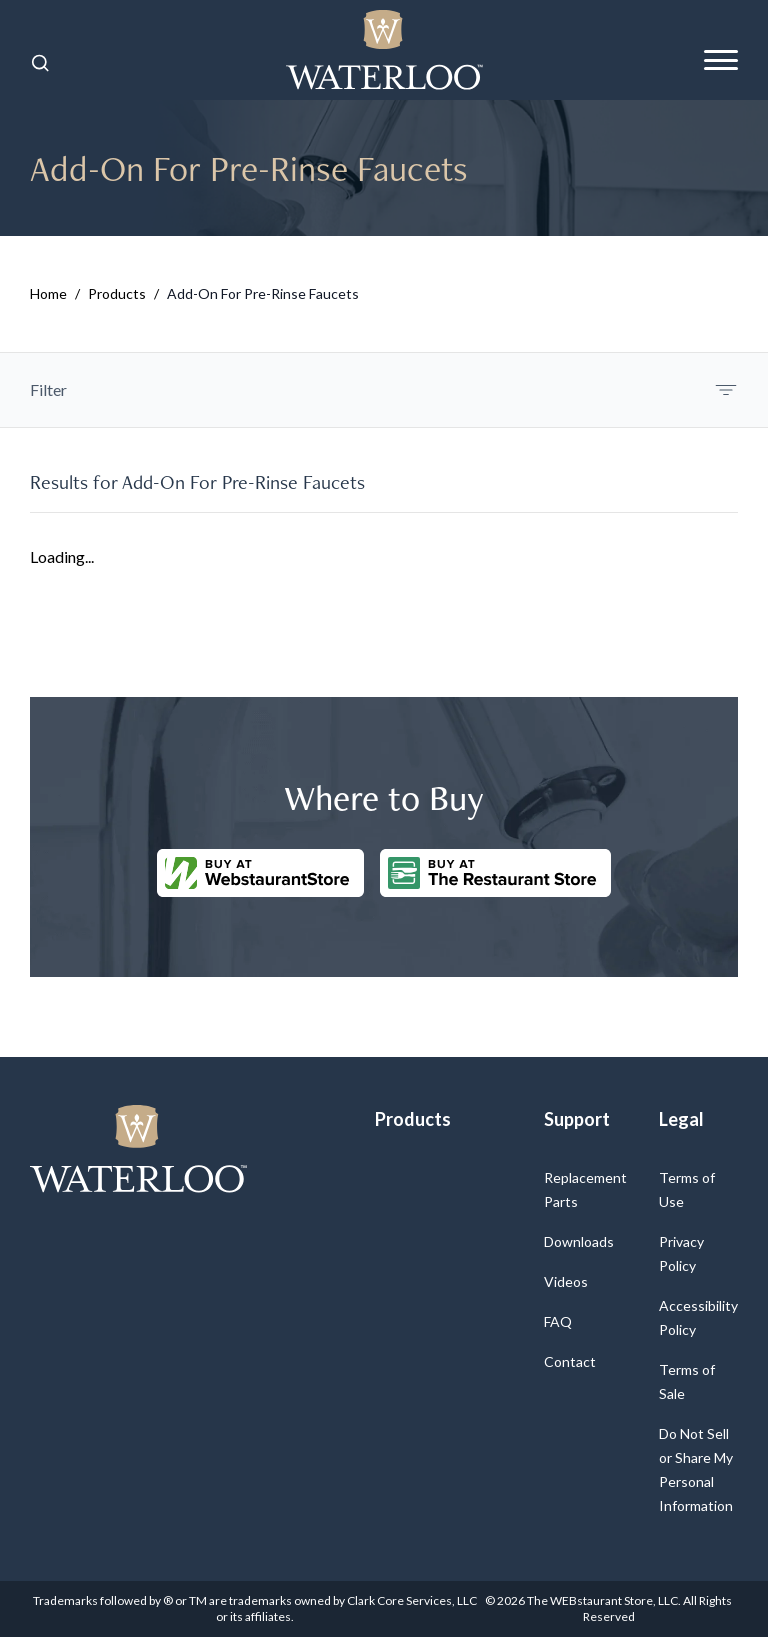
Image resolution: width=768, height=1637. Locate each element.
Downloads (579, 1241)
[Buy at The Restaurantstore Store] (495, 873)
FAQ (558, 1321)
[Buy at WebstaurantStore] (260, 873)
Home (48, 293)
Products (117, 293)
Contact (570, 1361)
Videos (566, 1281)
